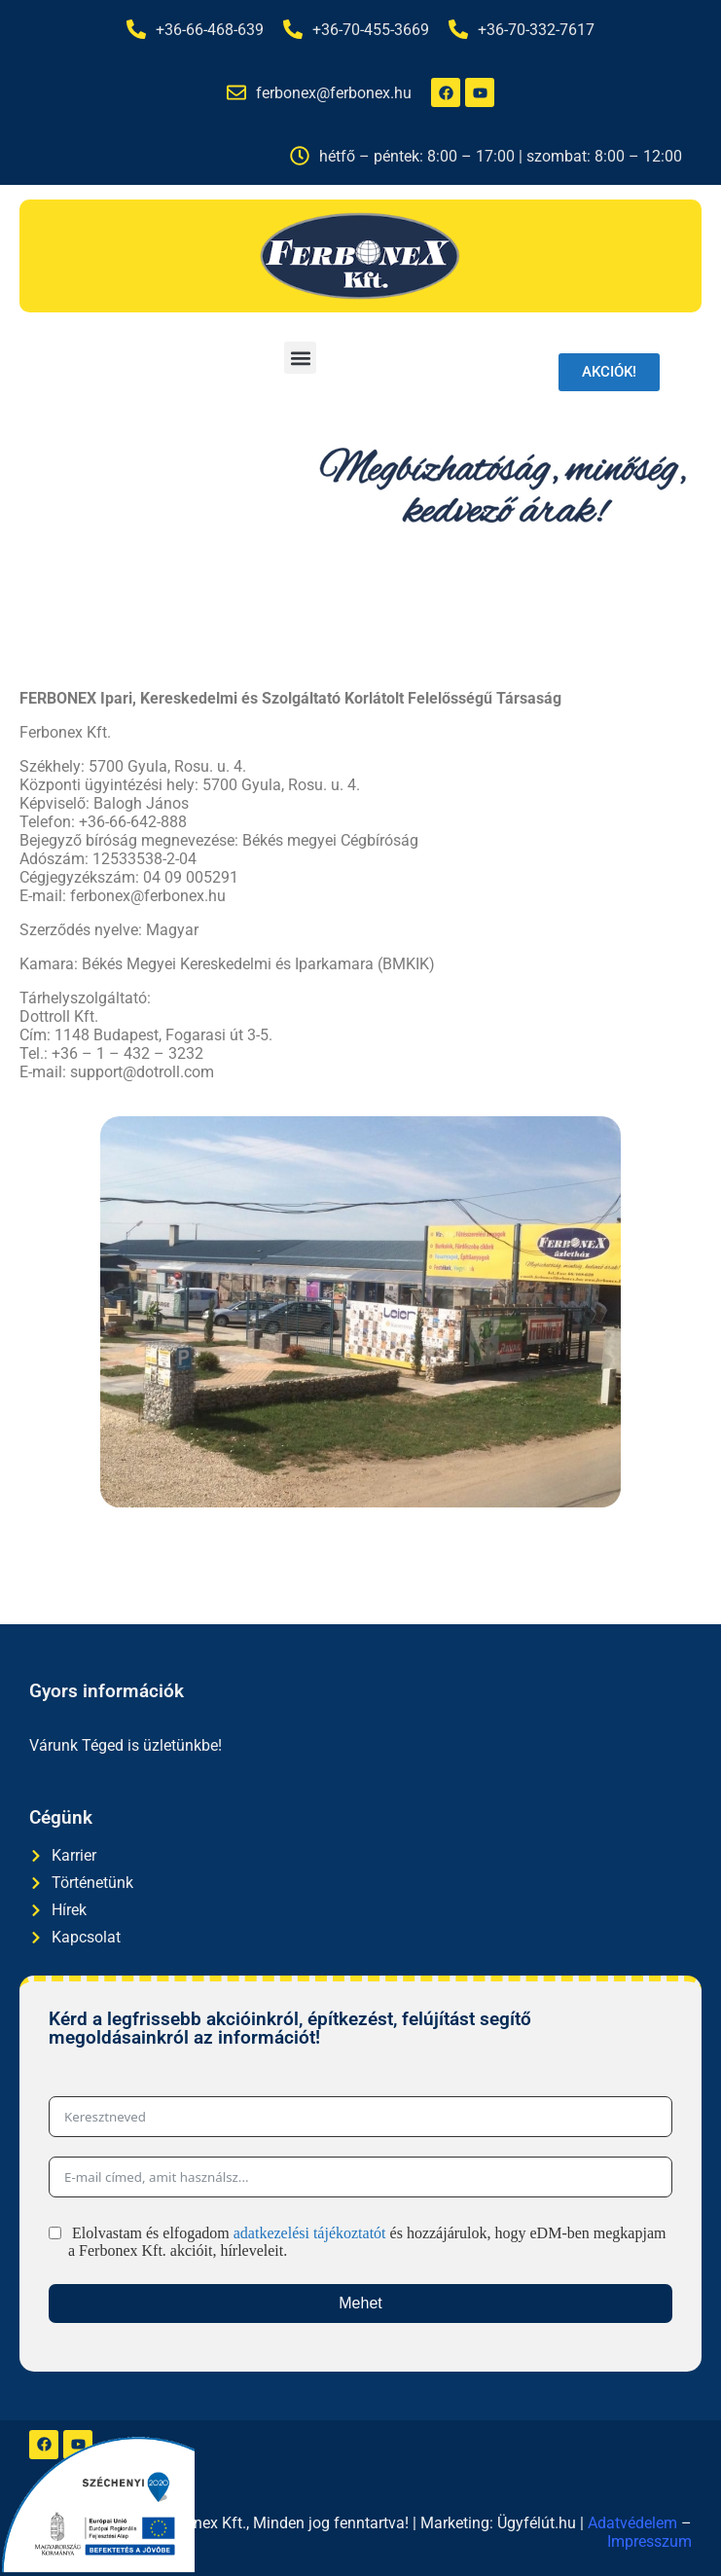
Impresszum (649, 2541)
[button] (300, 358)
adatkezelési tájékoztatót (310, 2233)
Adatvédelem (632, 2523)
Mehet (360, 2303)
